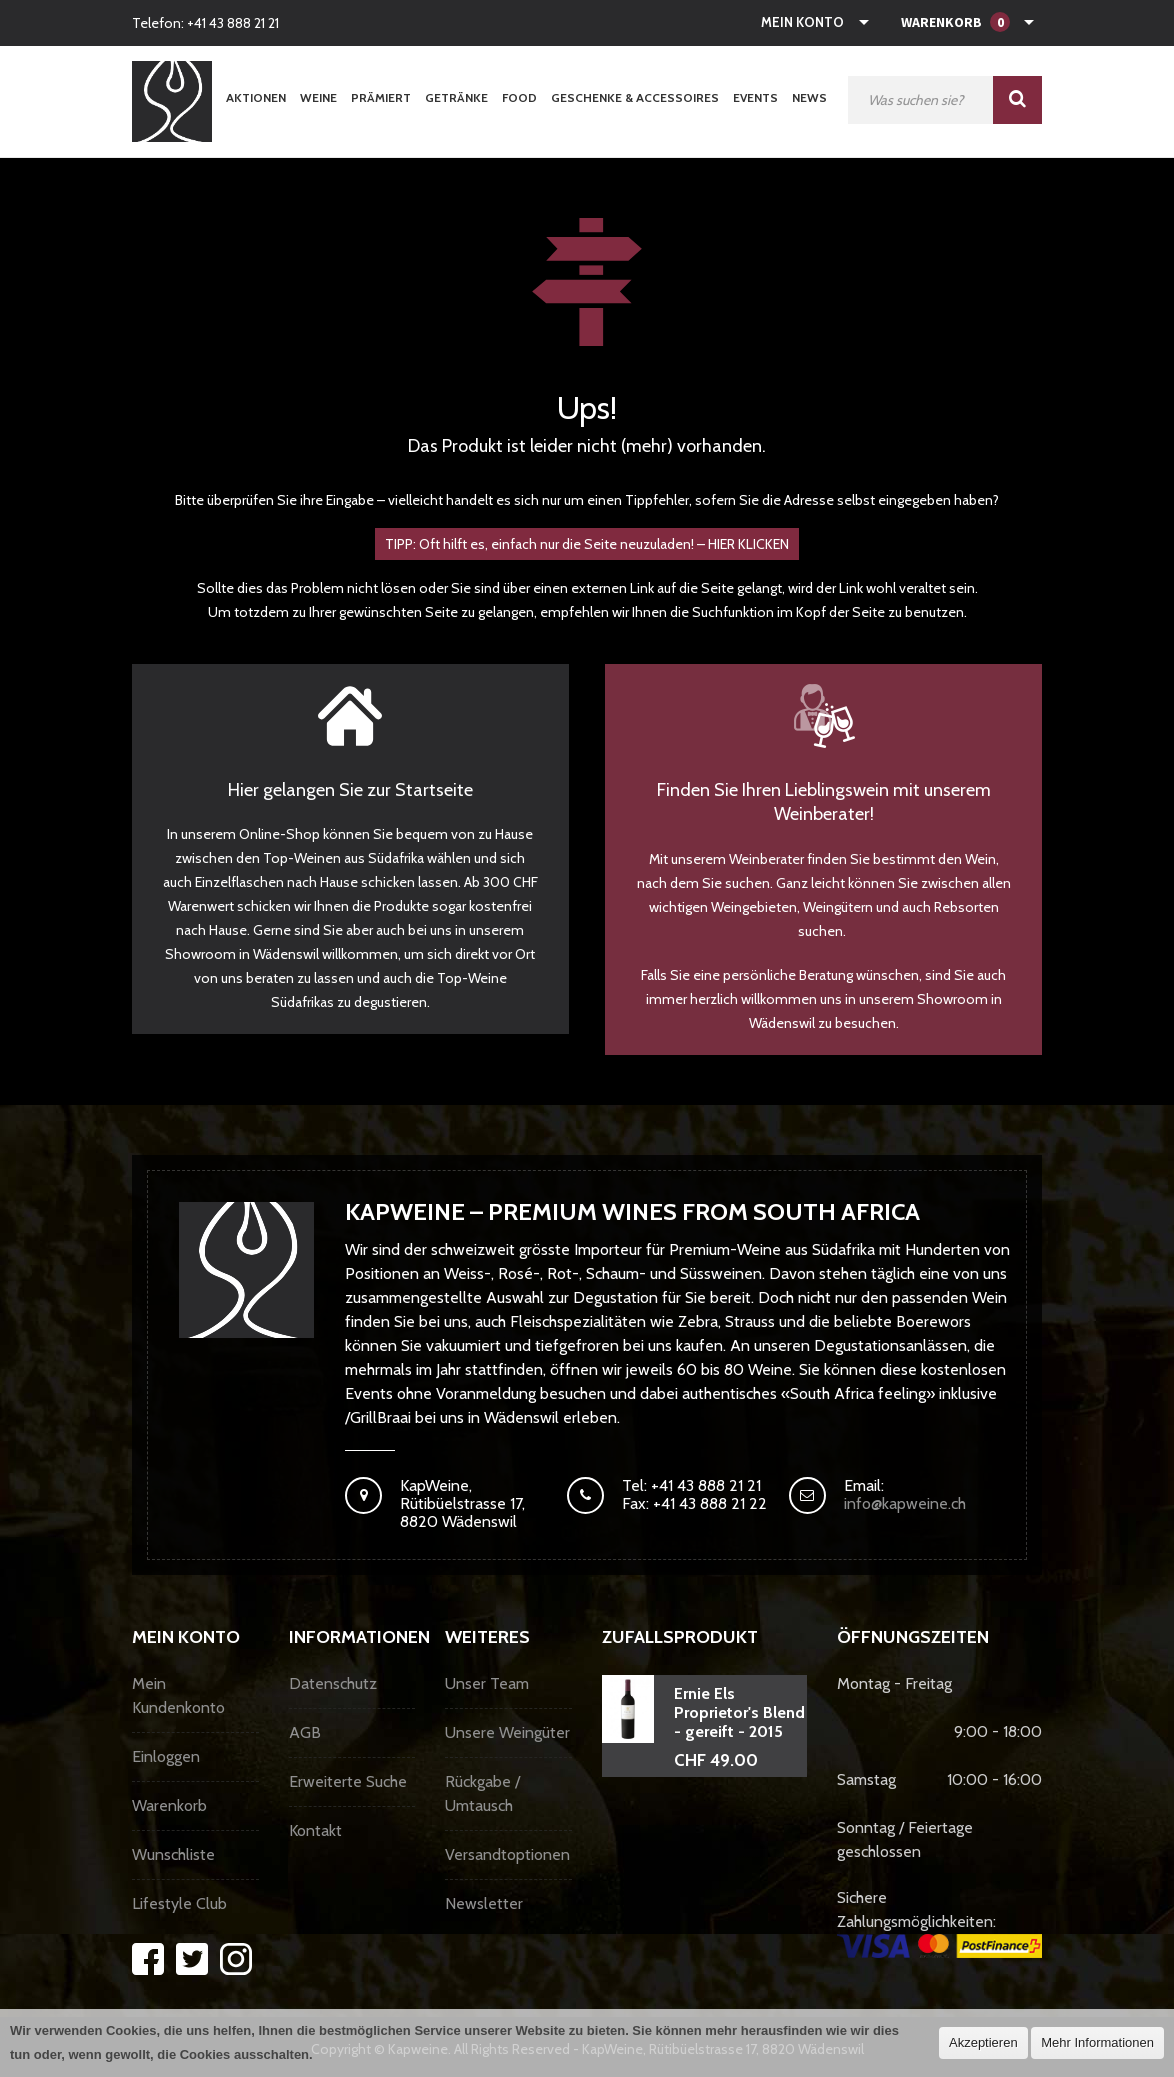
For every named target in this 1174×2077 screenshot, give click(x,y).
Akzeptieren (983, 2042)
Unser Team (487, 1683)
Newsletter (484, 1903)
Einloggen (166, 1756)
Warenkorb (169, 1805)
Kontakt (315, 1830)
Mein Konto (802, 22)
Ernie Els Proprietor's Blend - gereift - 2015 (739, 1712)
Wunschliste (173, 1854)
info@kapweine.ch (905, 1503)
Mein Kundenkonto (178, 1695)
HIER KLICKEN (748, 544)
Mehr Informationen (1097, 2042)
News (809, 97)
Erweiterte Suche (348, 1781)
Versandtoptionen (507, 1854)
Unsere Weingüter (507, 1732)
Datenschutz (333, 1683)
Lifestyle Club (179, 1903)
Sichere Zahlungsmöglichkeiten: (939, 1923)
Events (755, 97)
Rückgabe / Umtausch (482, 1793)
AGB (305, 1732)
